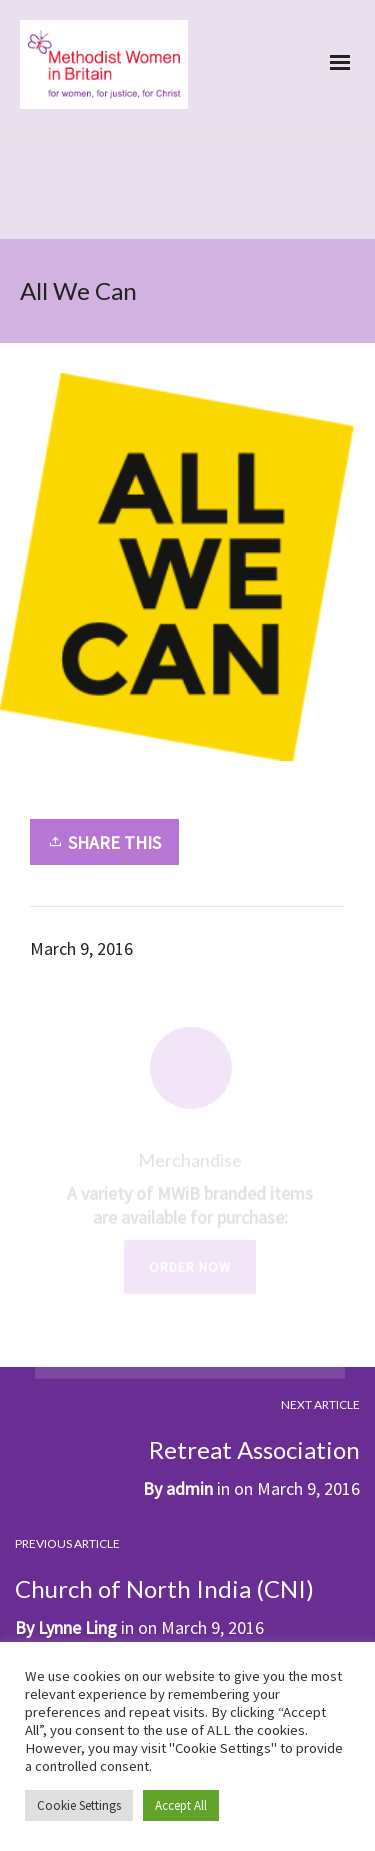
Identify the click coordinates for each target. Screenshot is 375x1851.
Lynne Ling (77, 1627)
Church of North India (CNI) (164, 1588)
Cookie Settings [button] (79, 1805)
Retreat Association (254, 1449)
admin (189, 1488)
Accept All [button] (181, 1805)
